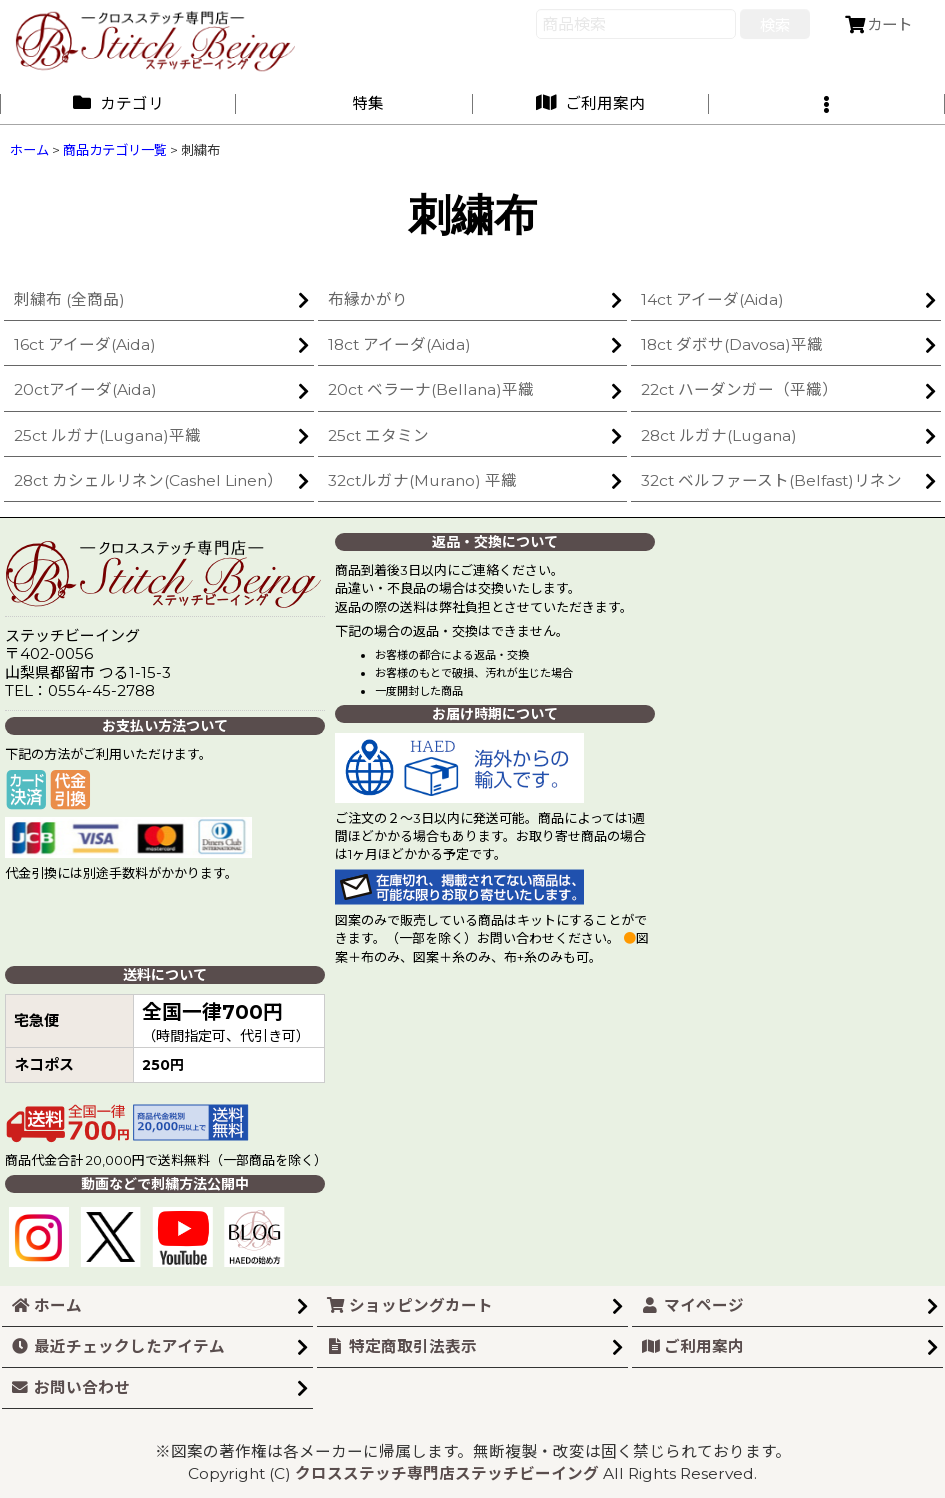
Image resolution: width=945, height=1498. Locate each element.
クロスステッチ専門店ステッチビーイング (447, 1473)
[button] (827, 103)
